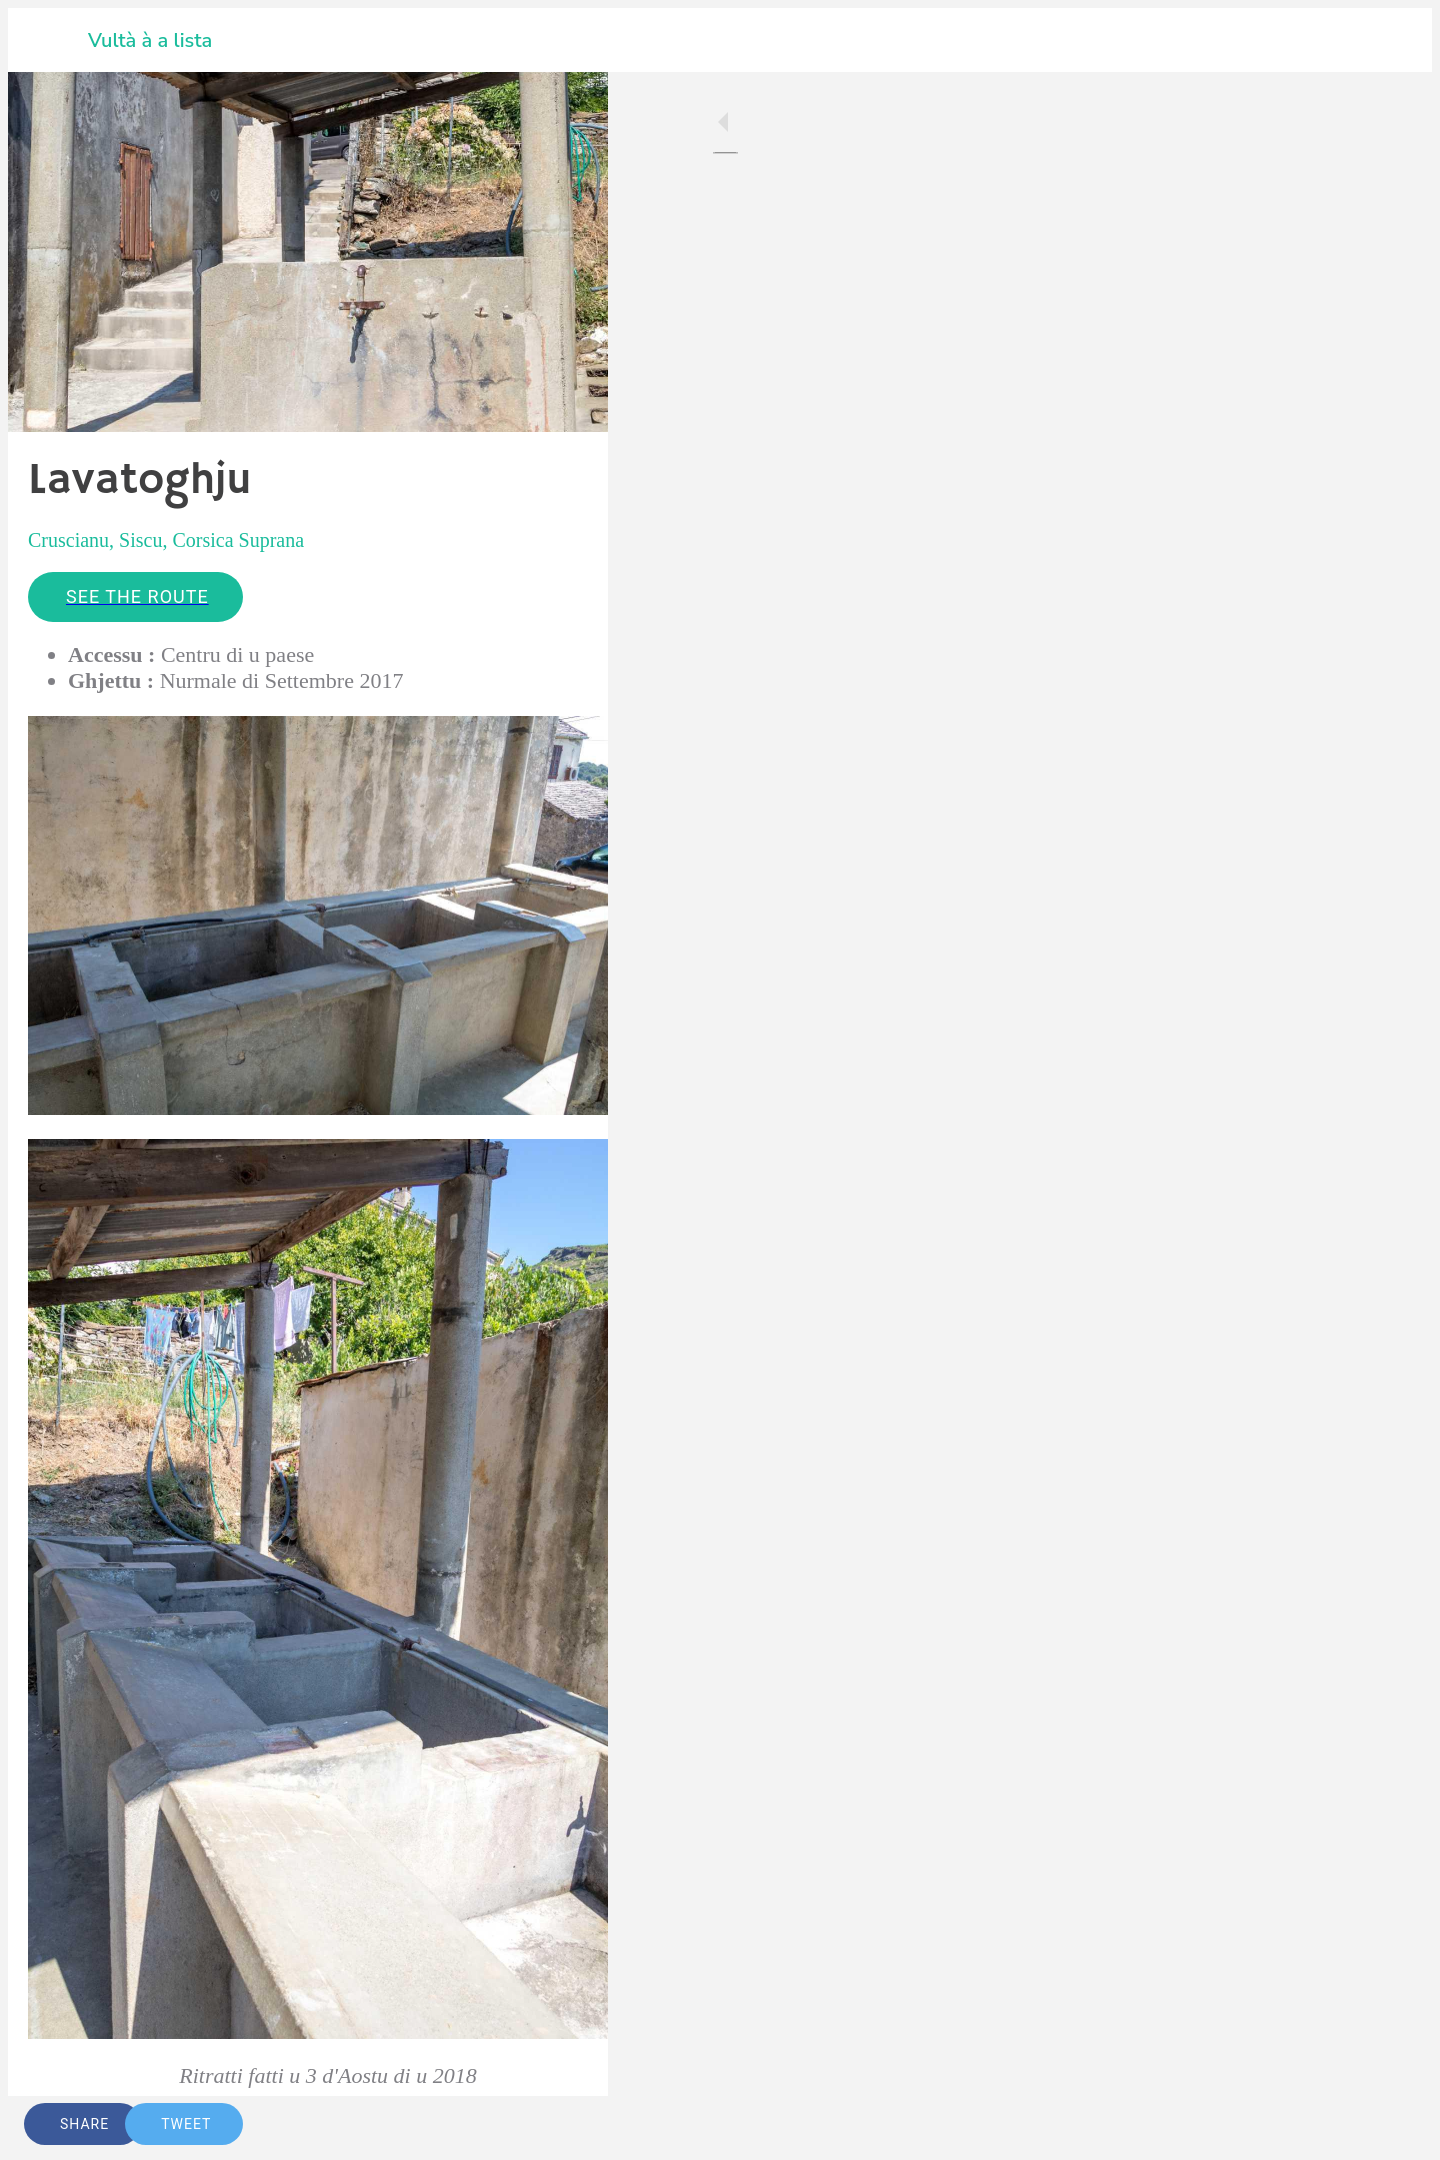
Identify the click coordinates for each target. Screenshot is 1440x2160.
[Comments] (568, 2124)
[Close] (48, 40)
